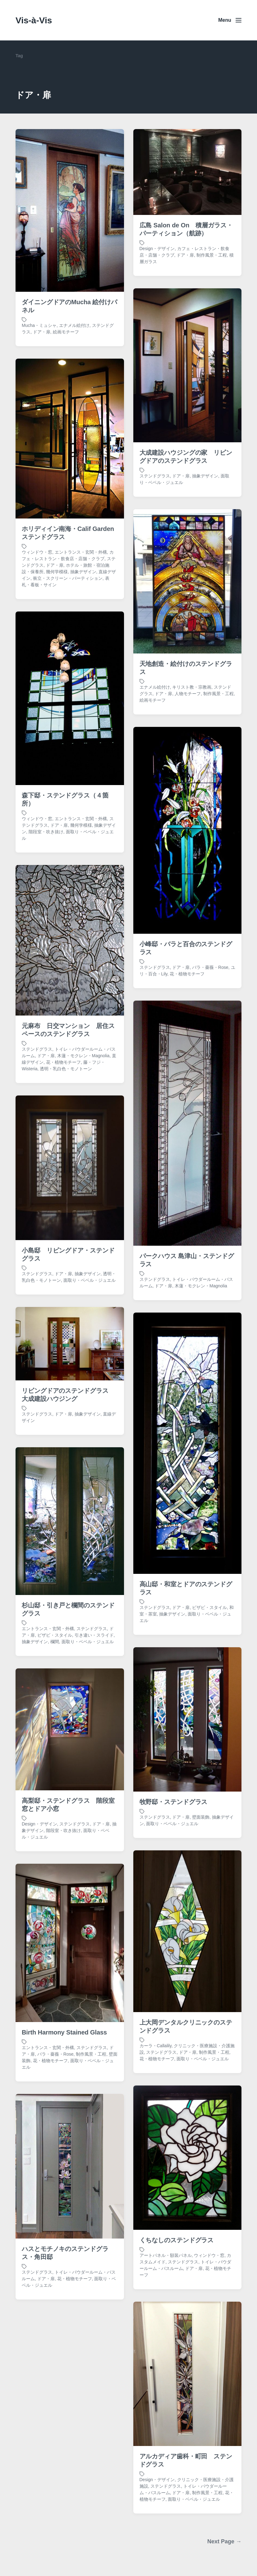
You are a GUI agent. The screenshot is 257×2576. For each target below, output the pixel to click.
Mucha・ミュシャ (39, 325)
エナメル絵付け (74, 325)
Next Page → (224, 2541)
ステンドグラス (37, 2393)
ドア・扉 (41, 331)
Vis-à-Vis (34, 20)
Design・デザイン (157, 248)
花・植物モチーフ (74, 2399)
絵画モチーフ (66, 331)
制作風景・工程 (211, 255)
